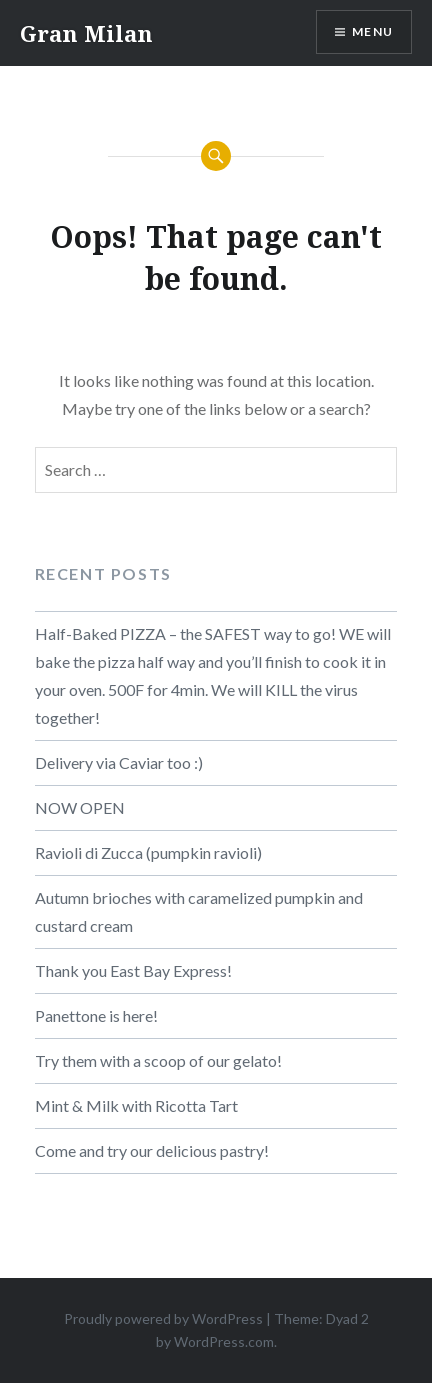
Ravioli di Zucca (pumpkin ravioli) (148, 852)
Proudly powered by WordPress (163, 1318)
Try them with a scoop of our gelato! (158, 1060)
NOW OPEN (80, 807)
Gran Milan (86, 33)
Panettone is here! (96, 1015)
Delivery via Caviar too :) (119, 762)
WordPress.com (224, 1341)
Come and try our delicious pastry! (152, 1150)
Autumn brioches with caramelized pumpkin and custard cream (199, 911)
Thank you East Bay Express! (133, 970)
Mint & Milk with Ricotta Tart (136, 1105)
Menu (372, 31)
